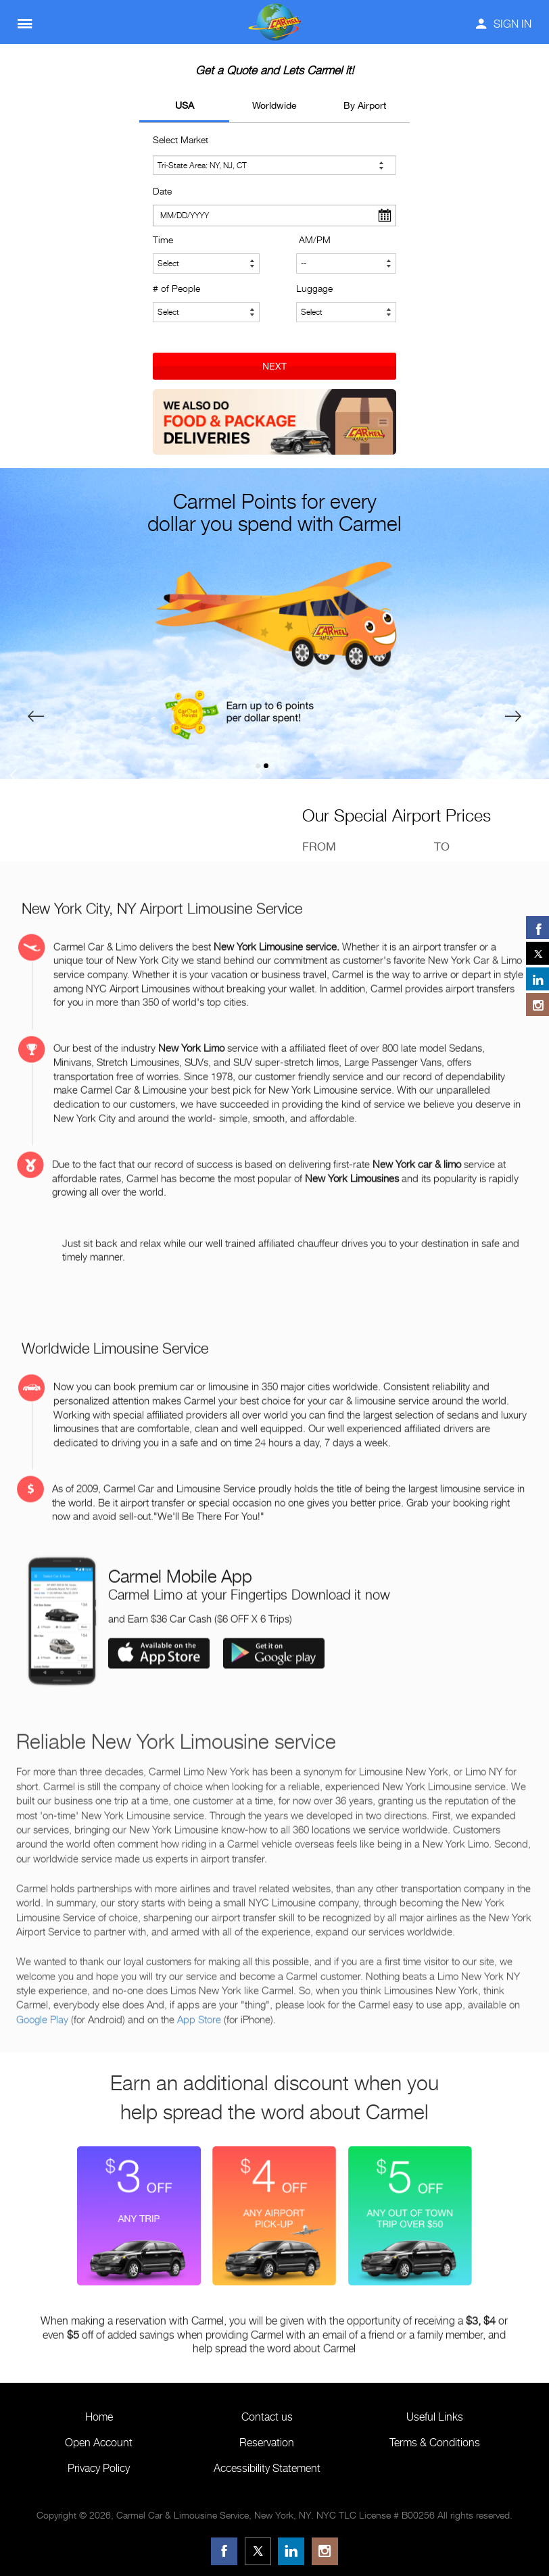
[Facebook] (224, 2551)
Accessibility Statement (267, 2468)
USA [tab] (184, 105)
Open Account (99, 2442)
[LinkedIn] (291, 2551)
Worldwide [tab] (274, 105)
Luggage (314, 288)
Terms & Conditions (434, 2442)
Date (162, 191)
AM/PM (315, 239)
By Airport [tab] (364, 105)
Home (99, 2416)
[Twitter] (258, 2551)
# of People (176, 288)
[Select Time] (206, 263)
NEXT (274, 366)
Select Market (180, 139)
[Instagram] (325, 2551)
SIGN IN (503, 24)
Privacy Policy (99, 2468)
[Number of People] (206, 312)
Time (163, 239)
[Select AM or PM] (346, 263)
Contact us (267, 2416)
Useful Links (434, 2416)
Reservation (266, 2442)
